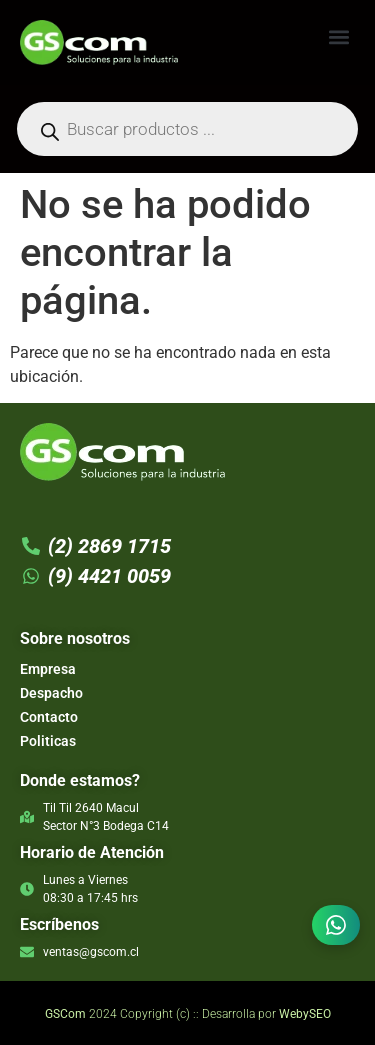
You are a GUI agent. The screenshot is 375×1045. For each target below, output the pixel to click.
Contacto (49, 717)
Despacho (51, 693)
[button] (338, 36)
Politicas (48, 741)
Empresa (48, 669)
